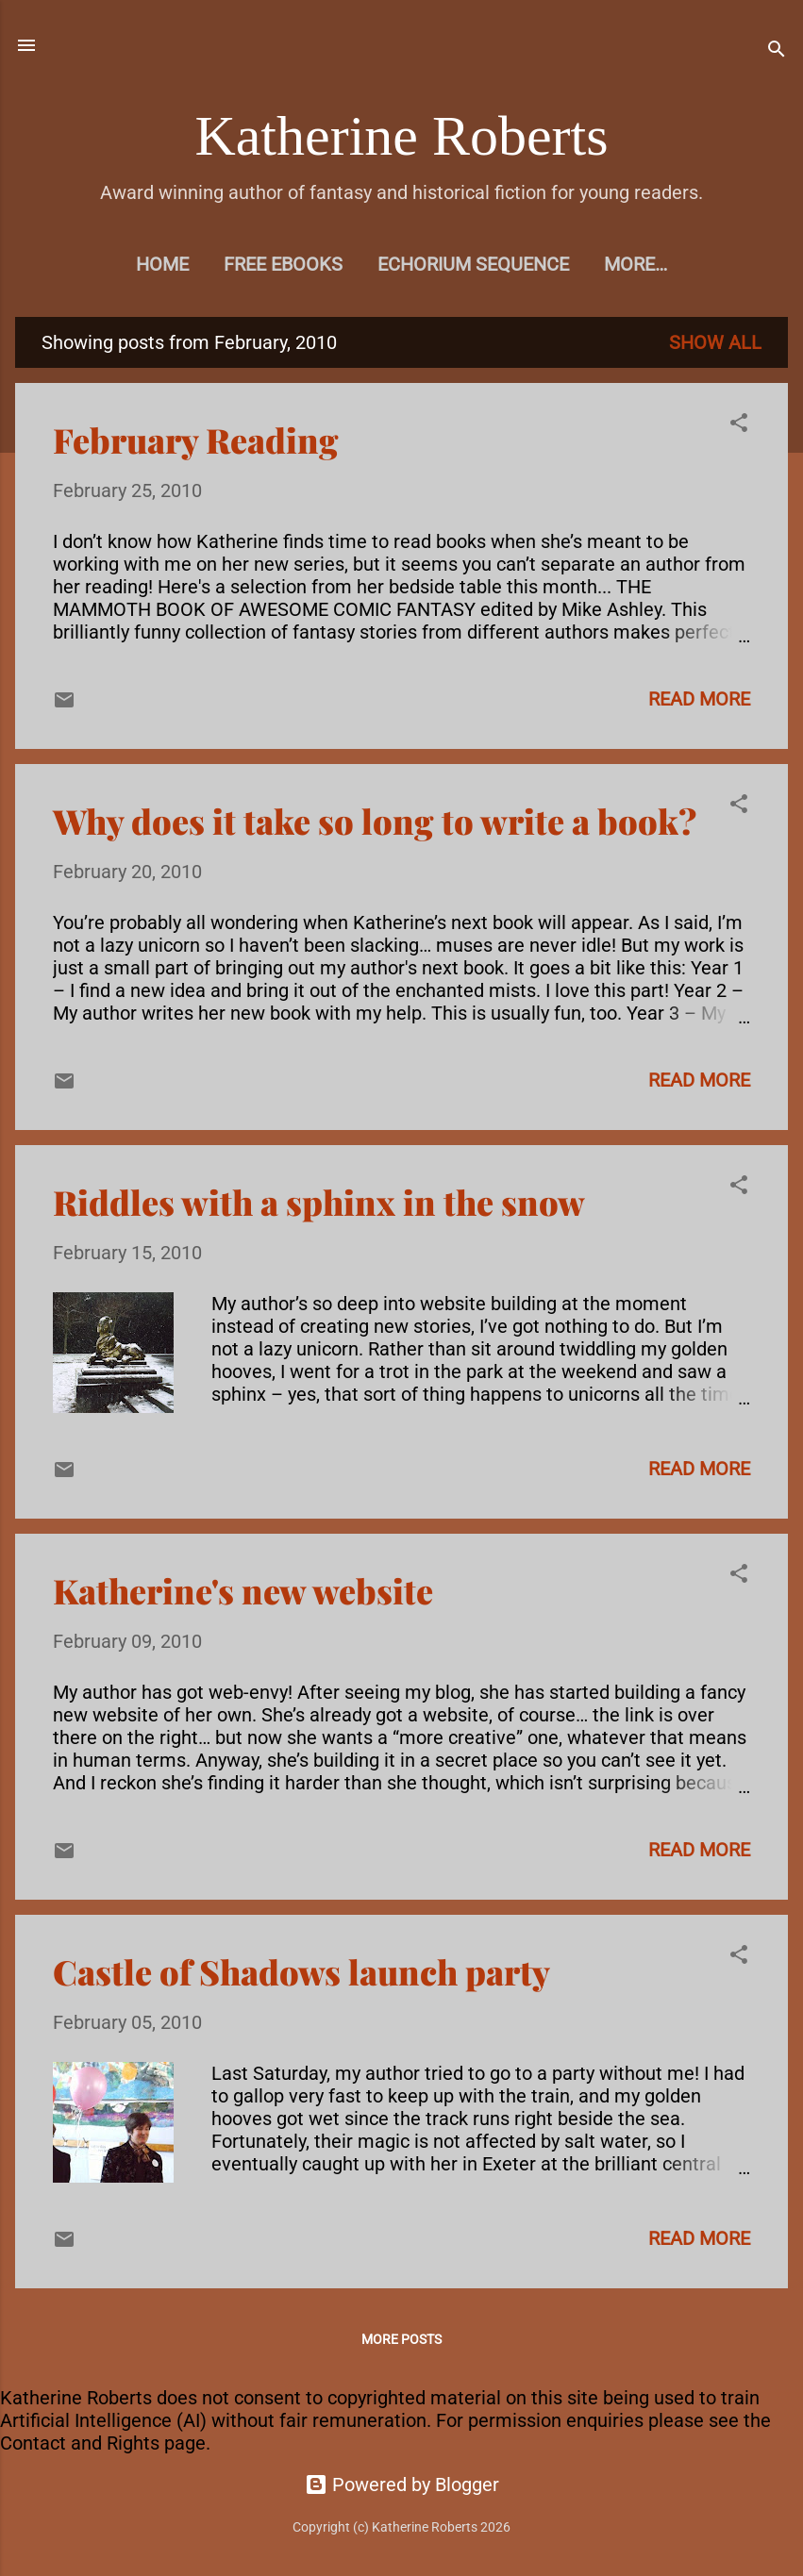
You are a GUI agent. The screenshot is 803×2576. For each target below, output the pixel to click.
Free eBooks (283, 264)
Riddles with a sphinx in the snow (319, 1201)
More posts (401, 2339)
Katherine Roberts (401, 136)
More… (635, 264)
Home (162, 264)
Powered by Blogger (402, 2484)
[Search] (776, 51)
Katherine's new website (243, 1590)
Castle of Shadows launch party (301, 1971)
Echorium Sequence (473, 264)
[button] (739, 425)
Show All (715, 342)
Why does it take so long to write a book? (374, 820)
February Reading (196, 439)
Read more (699, 699)
